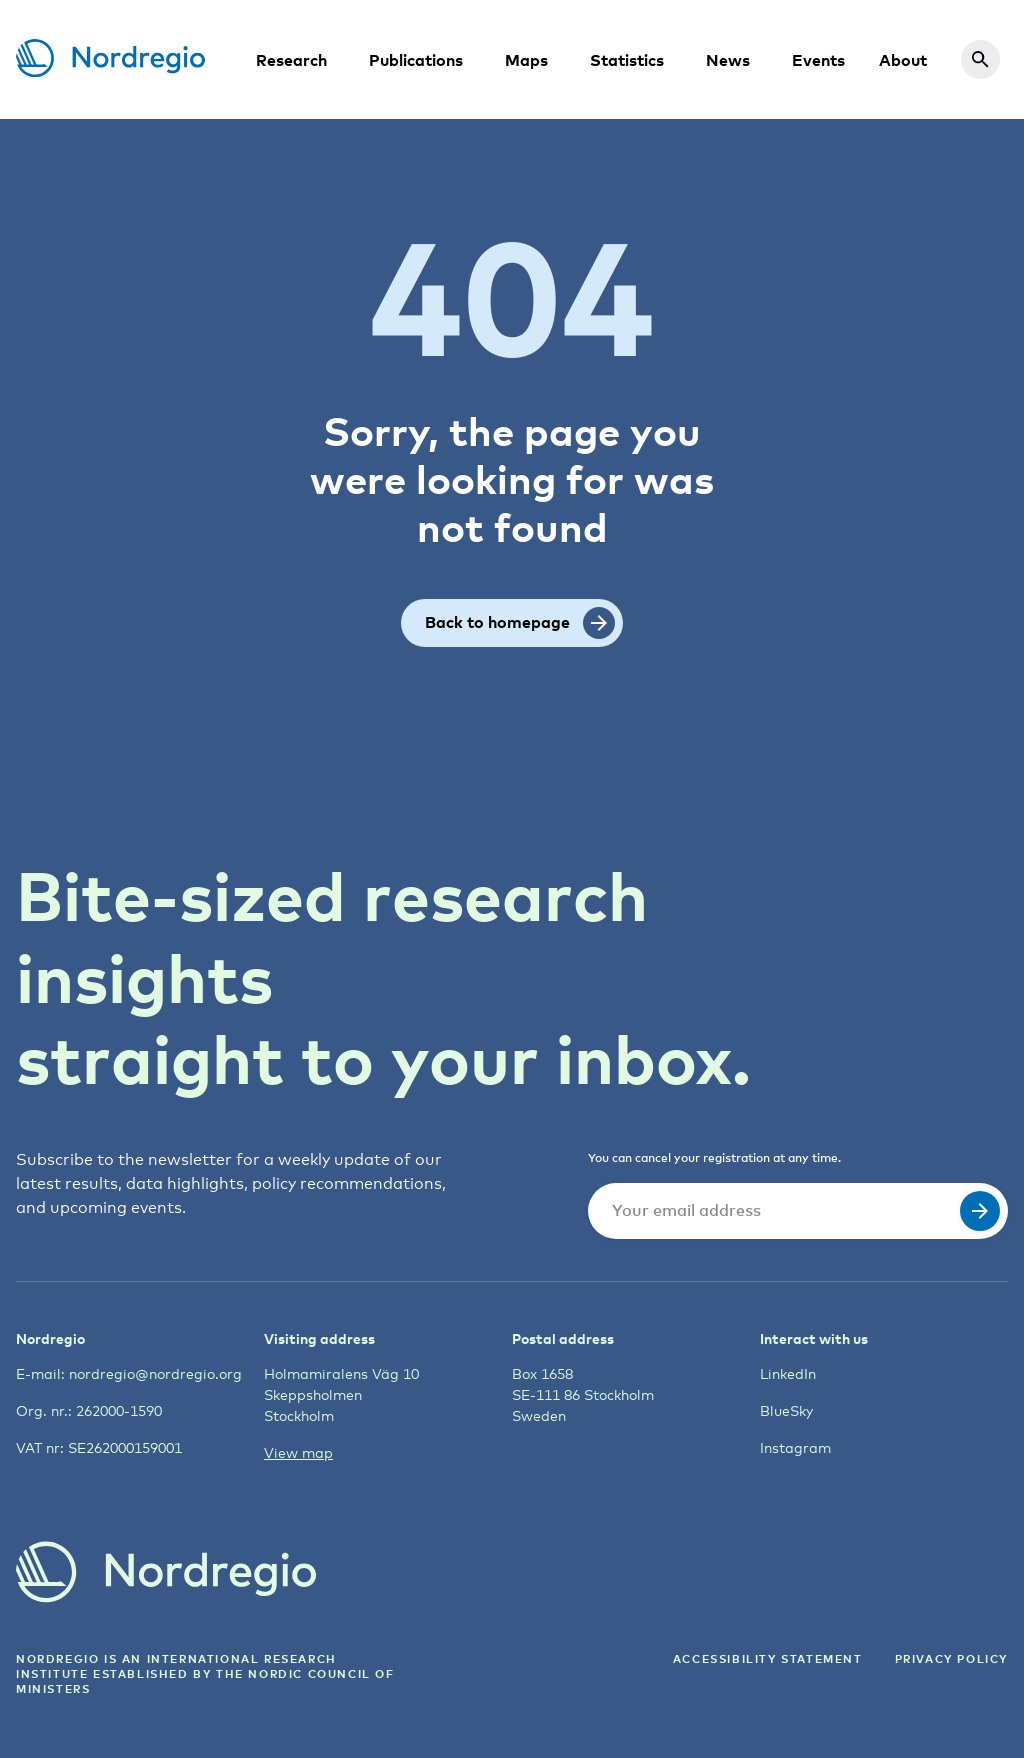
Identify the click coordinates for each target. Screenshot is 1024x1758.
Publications (416, 60)
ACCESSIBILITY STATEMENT (768, 1658)
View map (298, 1452)
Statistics (627, 60)
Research (291, 60)
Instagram (795, 1447)
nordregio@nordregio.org (155, 1373)
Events (818, 60)
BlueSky (786, 1410)
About (903, 60)
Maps (526, 60)
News (728, 60)
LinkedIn (788, 1373)
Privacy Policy (951, 1658)
